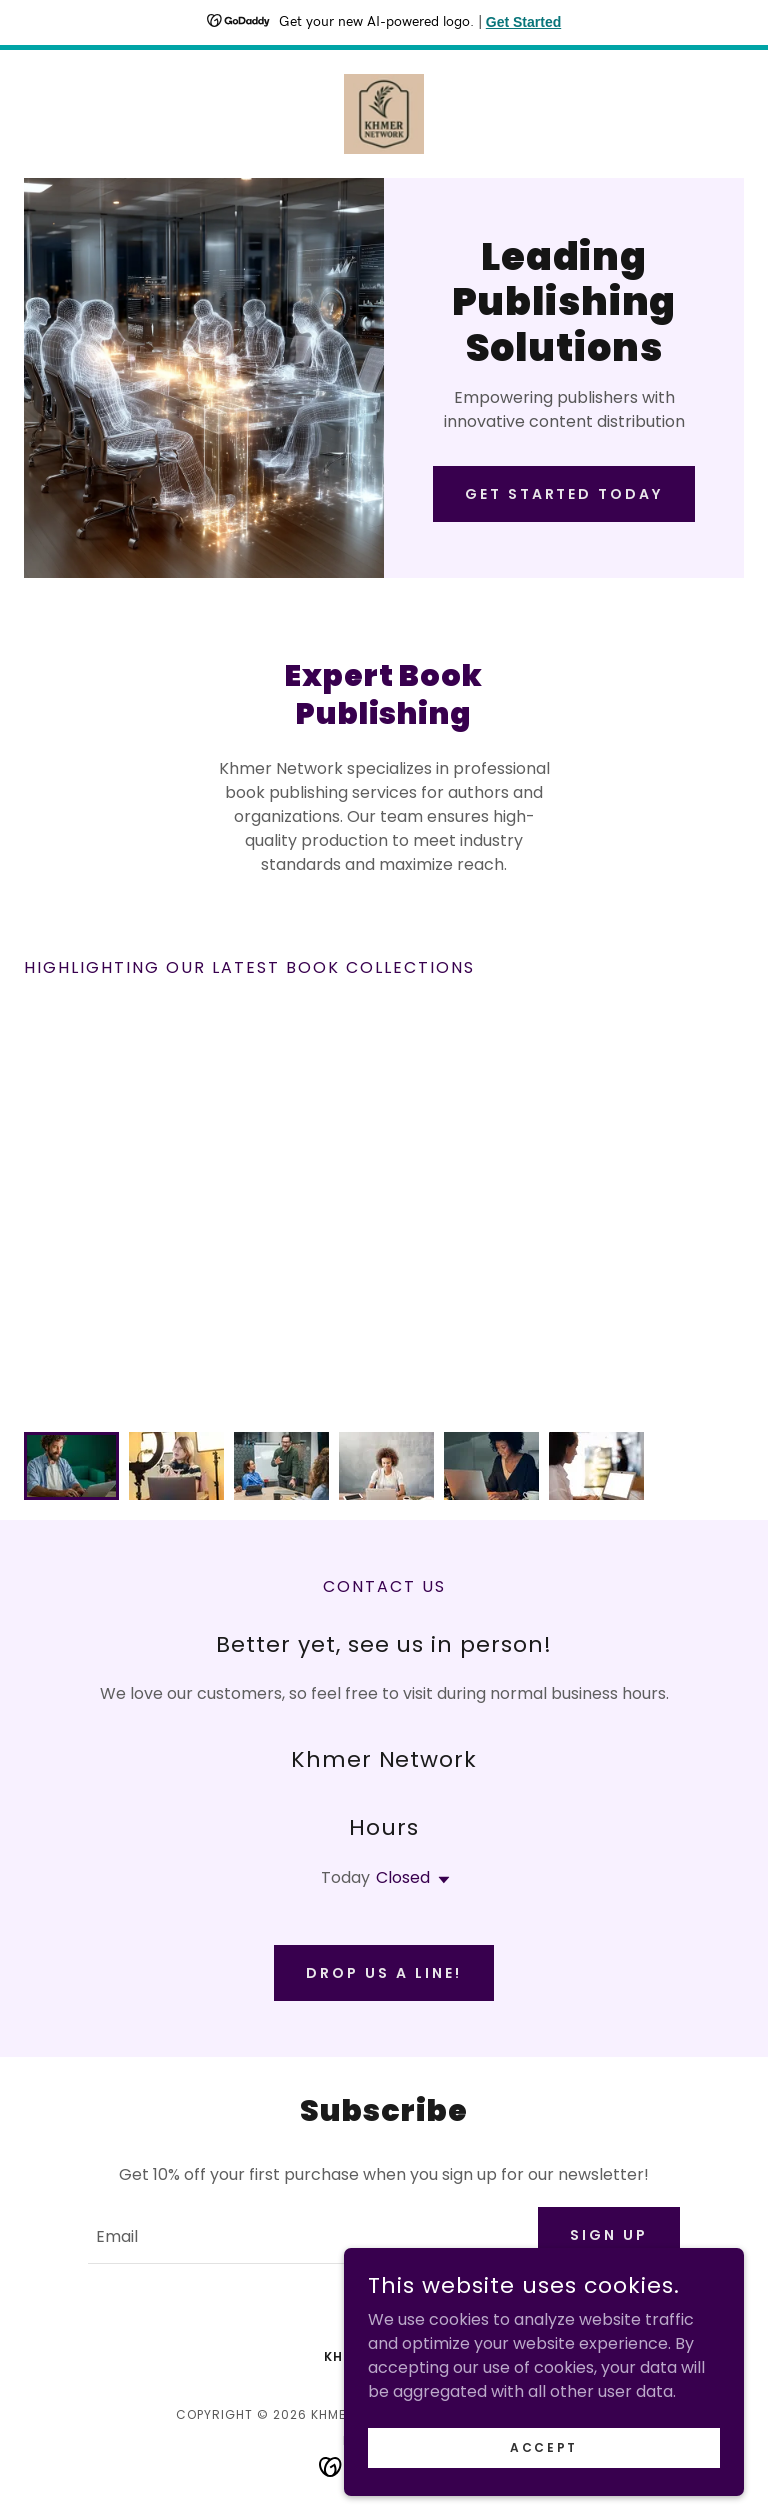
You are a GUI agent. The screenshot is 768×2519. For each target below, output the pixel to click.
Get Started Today (564, 494)
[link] (384, 114)
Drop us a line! (384, 1973)
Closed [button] (403, 1877)
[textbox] (301, 2235)
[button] (440, 1880)
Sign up (609, 2235)
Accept (543, 2446)
